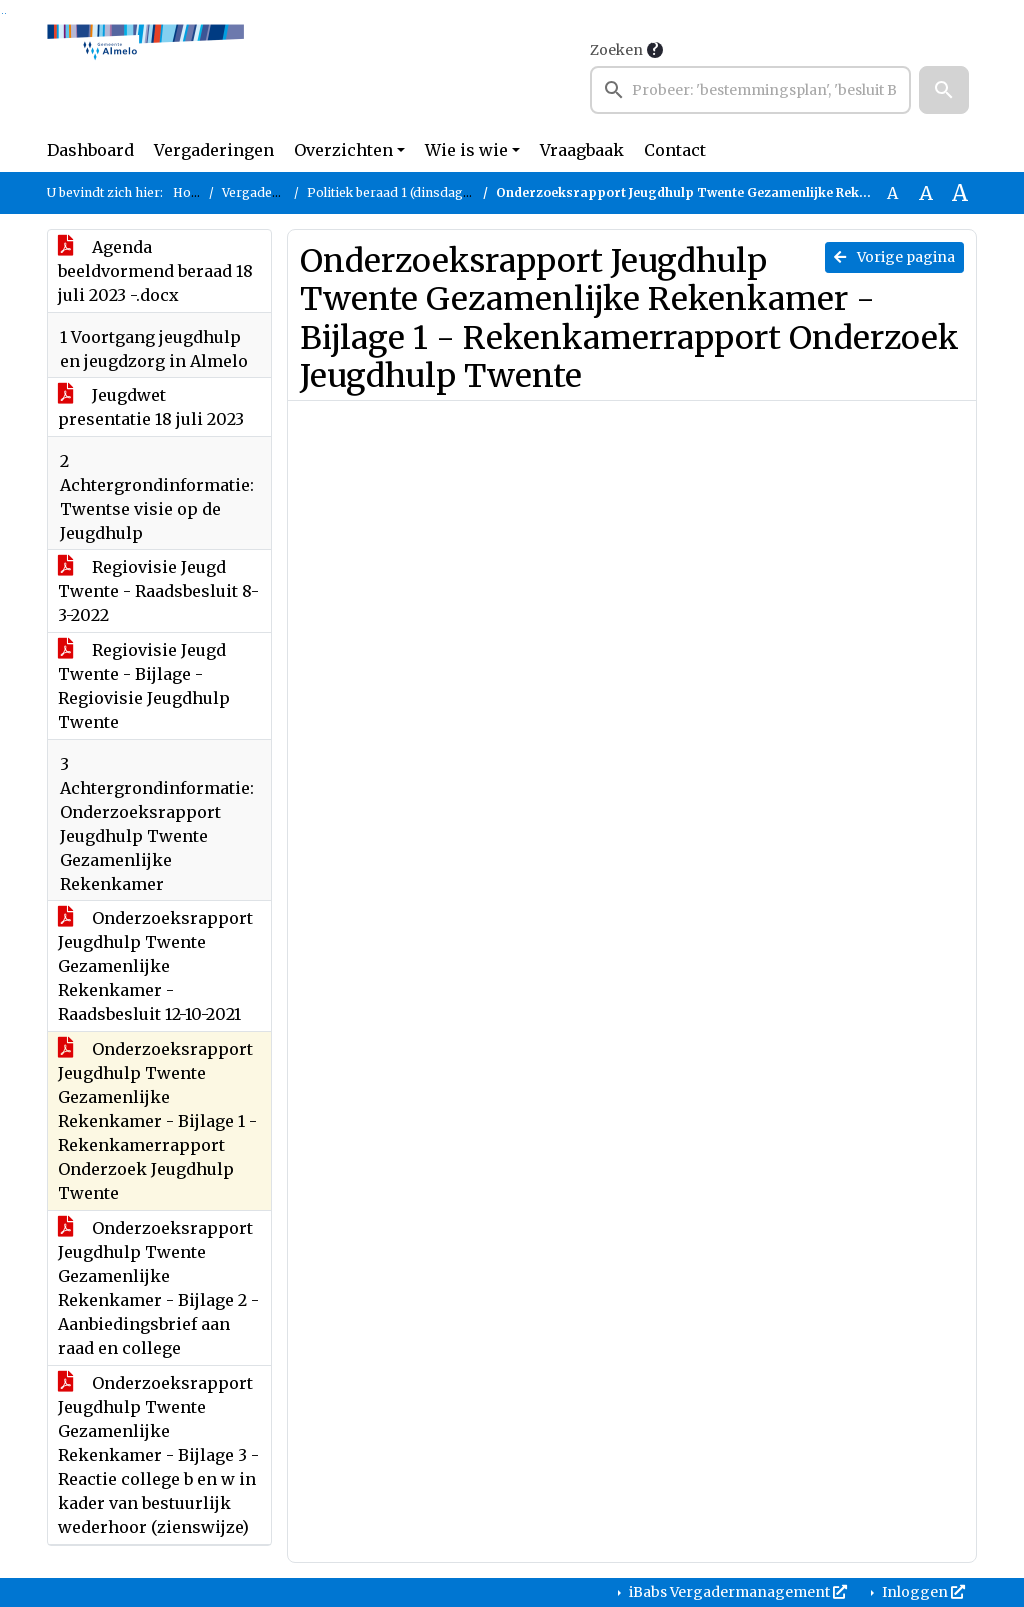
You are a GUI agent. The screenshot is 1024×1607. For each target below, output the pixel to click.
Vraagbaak (582, 150)
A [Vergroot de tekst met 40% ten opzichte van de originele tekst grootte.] (960, 193)
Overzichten (343, 150)
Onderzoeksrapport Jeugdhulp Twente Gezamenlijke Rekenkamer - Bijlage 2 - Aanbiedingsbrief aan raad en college (158, 1288)
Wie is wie (466, 150)
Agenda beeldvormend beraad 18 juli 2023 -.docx (155, 271)
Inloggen (922, 1592)
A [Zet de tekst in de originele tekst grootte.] (892, 193)
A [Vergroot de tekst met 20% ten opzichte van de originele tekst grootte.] (926, 193)
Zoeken (616, 50)
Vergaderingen (214, 150)
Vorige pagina (894, 257)
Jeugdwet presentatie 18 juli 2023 (151, 407)
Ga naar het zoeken (2, 13)
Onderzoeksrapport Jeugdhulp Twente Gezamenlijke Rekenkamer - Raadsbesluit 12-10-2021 (155, 966)
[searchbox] (750, 90)
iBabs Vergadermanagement (736, 1592)
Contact (675, 150)
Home (191, 192)
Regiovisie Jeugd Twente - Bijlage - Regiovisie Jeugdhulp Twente (144, 686)
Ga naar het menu (5, 13)
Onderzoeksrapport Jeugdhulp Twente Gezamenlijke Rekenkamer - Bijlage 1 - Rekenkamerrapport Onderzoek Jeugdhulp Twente (157, 1121)
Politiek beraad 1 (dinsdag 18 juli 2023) (421, 192)
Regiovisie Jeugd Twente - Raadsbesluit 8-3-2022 (158, 591)
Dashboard (90, 150)
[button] (944, 90)
